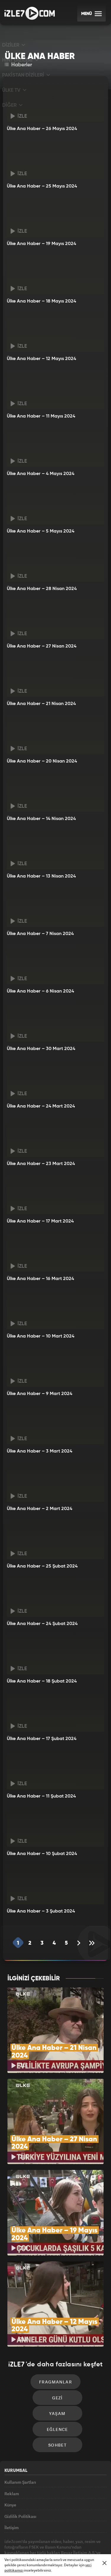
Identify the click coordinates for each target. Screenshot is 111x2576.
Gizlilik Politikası (20, 2483)
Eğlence (57, 2388)
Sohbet (57, 2406)
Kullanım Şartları (20, 2443)
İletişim (11, 2497)
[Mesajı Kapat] (104, 2563)
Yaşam (57, 2370)
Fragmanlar (55, 2335)
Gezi (57, 2353)
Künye (10, 2470)
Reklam (11, 2457)
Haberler (18, 65)
